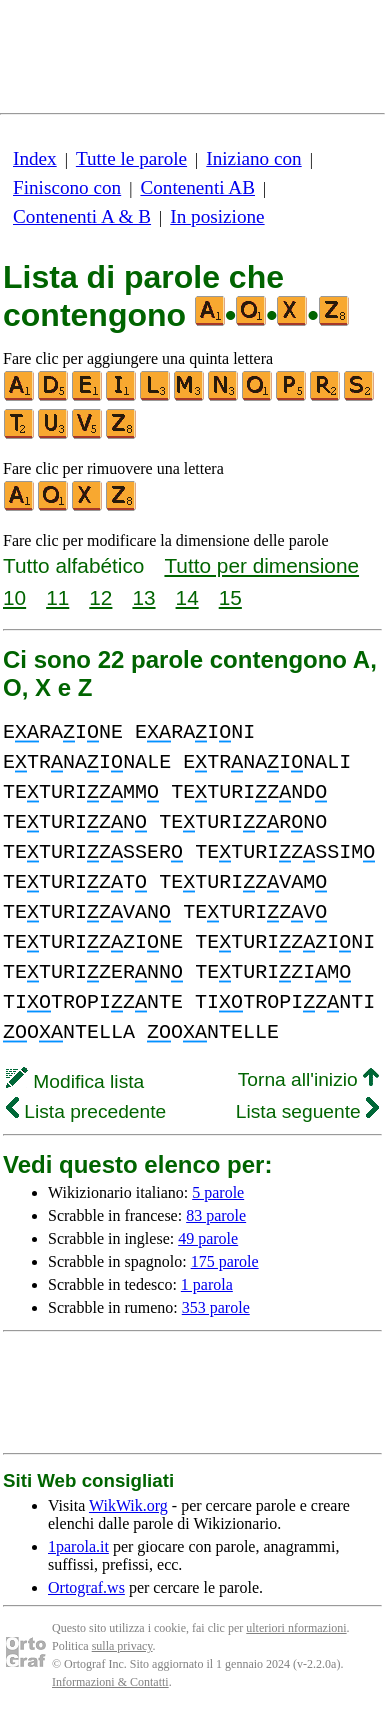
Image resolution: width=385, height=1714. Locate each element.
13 (143, 597)
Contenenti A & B (82, 216)
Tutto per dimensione (261, 565)
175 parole (225, 1261)
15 (230, 597)
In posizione (217, 216)
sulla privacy (122, 1646)
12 (100, 597)
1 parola (207, 1284)
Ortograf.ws (86, 1587)
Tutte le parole (131, 158)
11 (57, 597)
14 (187, 597)
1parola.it (78, 1546)
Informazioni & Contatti (110, 1682)
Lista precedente (86, 1111)
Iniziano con (253, 158)
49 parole (208, 1238)
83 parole (216, 1215)
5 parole (218, 1192)
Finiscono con (67, 187)
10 (14, 597)
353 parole (216, 1307)
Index (35, 158)
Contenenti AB (197, 187)
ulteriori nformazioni (296, 1628)
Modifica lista (75, 1081)
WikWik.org (128, 1505)
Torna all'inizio (308, 1079)
